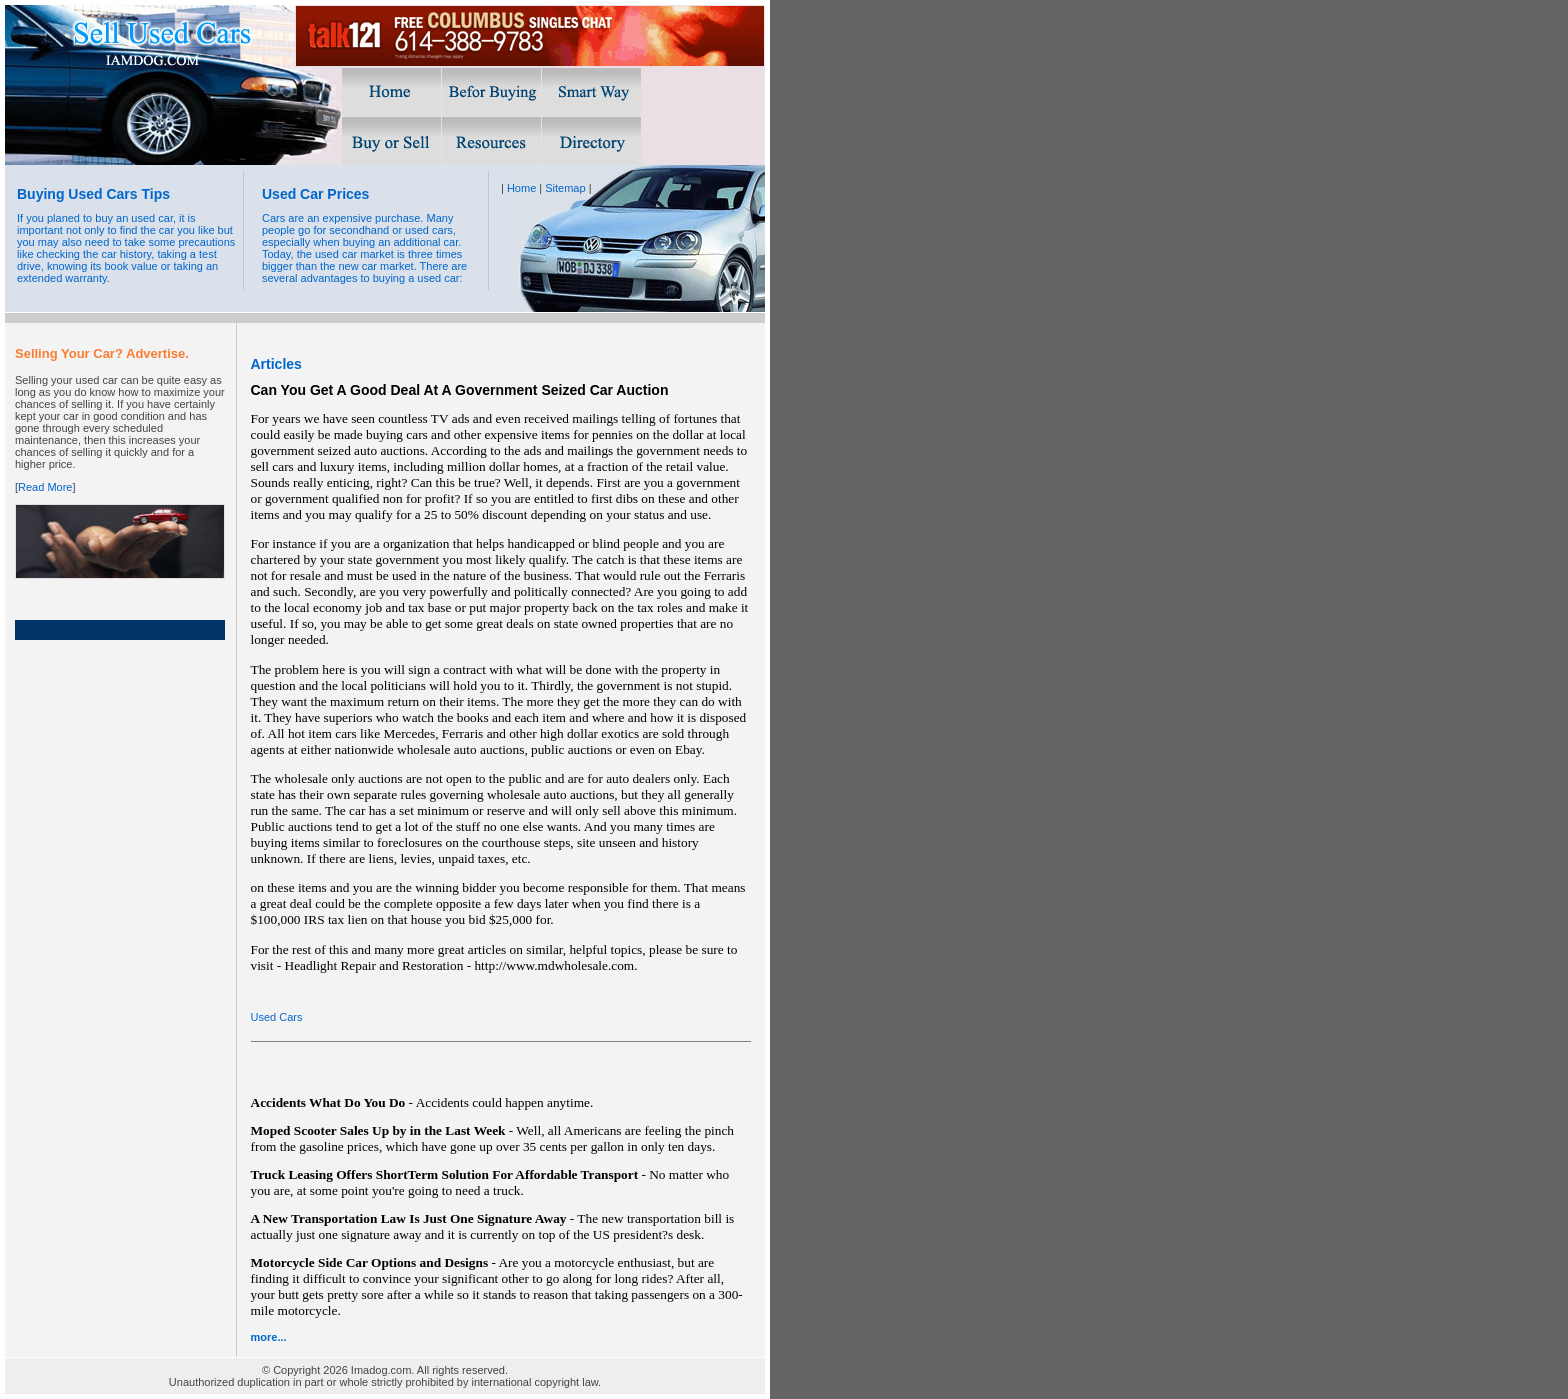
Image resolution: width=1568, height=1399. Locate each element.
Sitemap (565, 188)
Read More (45, 487)
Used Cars (277, 1017)
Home (521, 188)
